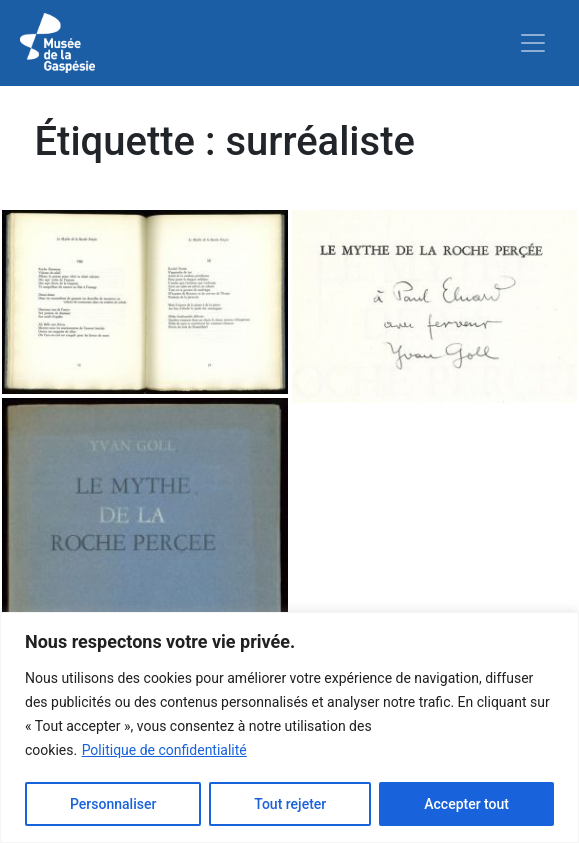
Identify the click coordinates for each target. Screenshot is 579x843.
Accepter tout (466, 804)
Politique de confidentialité (164, 750)
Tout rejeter (290, 804)
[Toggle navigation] (533, 43)
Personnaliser (113, 804)
